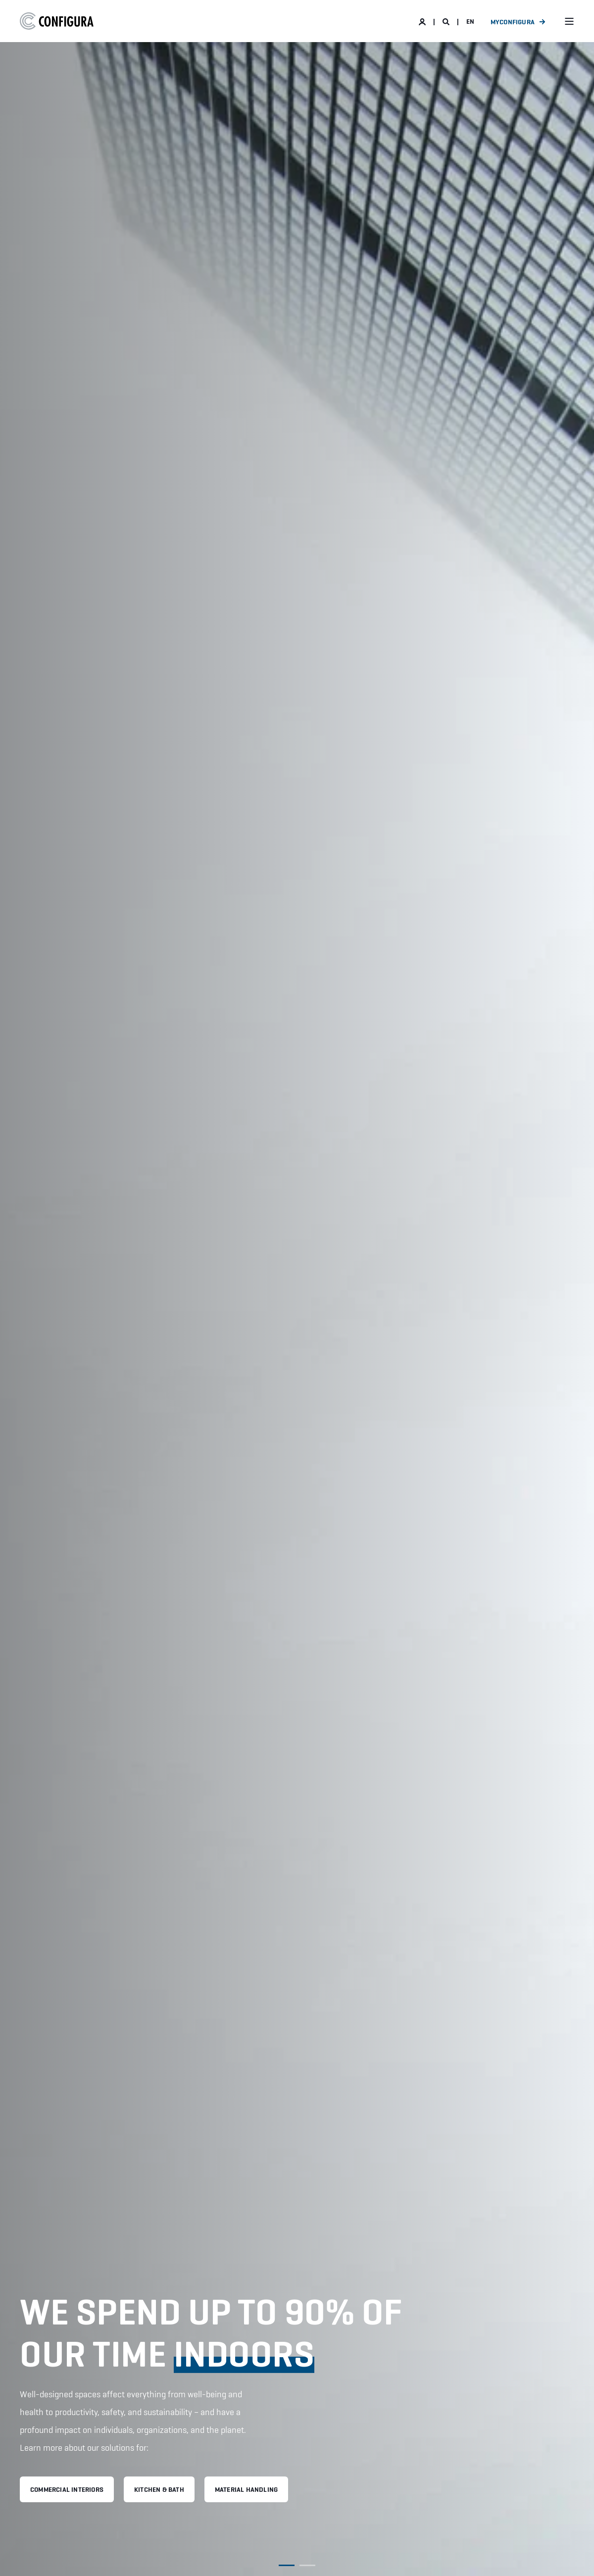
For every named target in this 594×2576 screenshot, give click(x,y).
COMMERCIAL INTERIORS (66, 2489)
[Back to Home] (57, 21)
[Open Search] (447, 21)
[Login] (423, 21)
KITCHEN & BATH (159, 2489)
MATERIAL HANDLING (246, 2489)
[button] (287, 2565)
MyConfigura (513, 21)
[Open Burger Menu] (569, 21)
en (470, 21)
